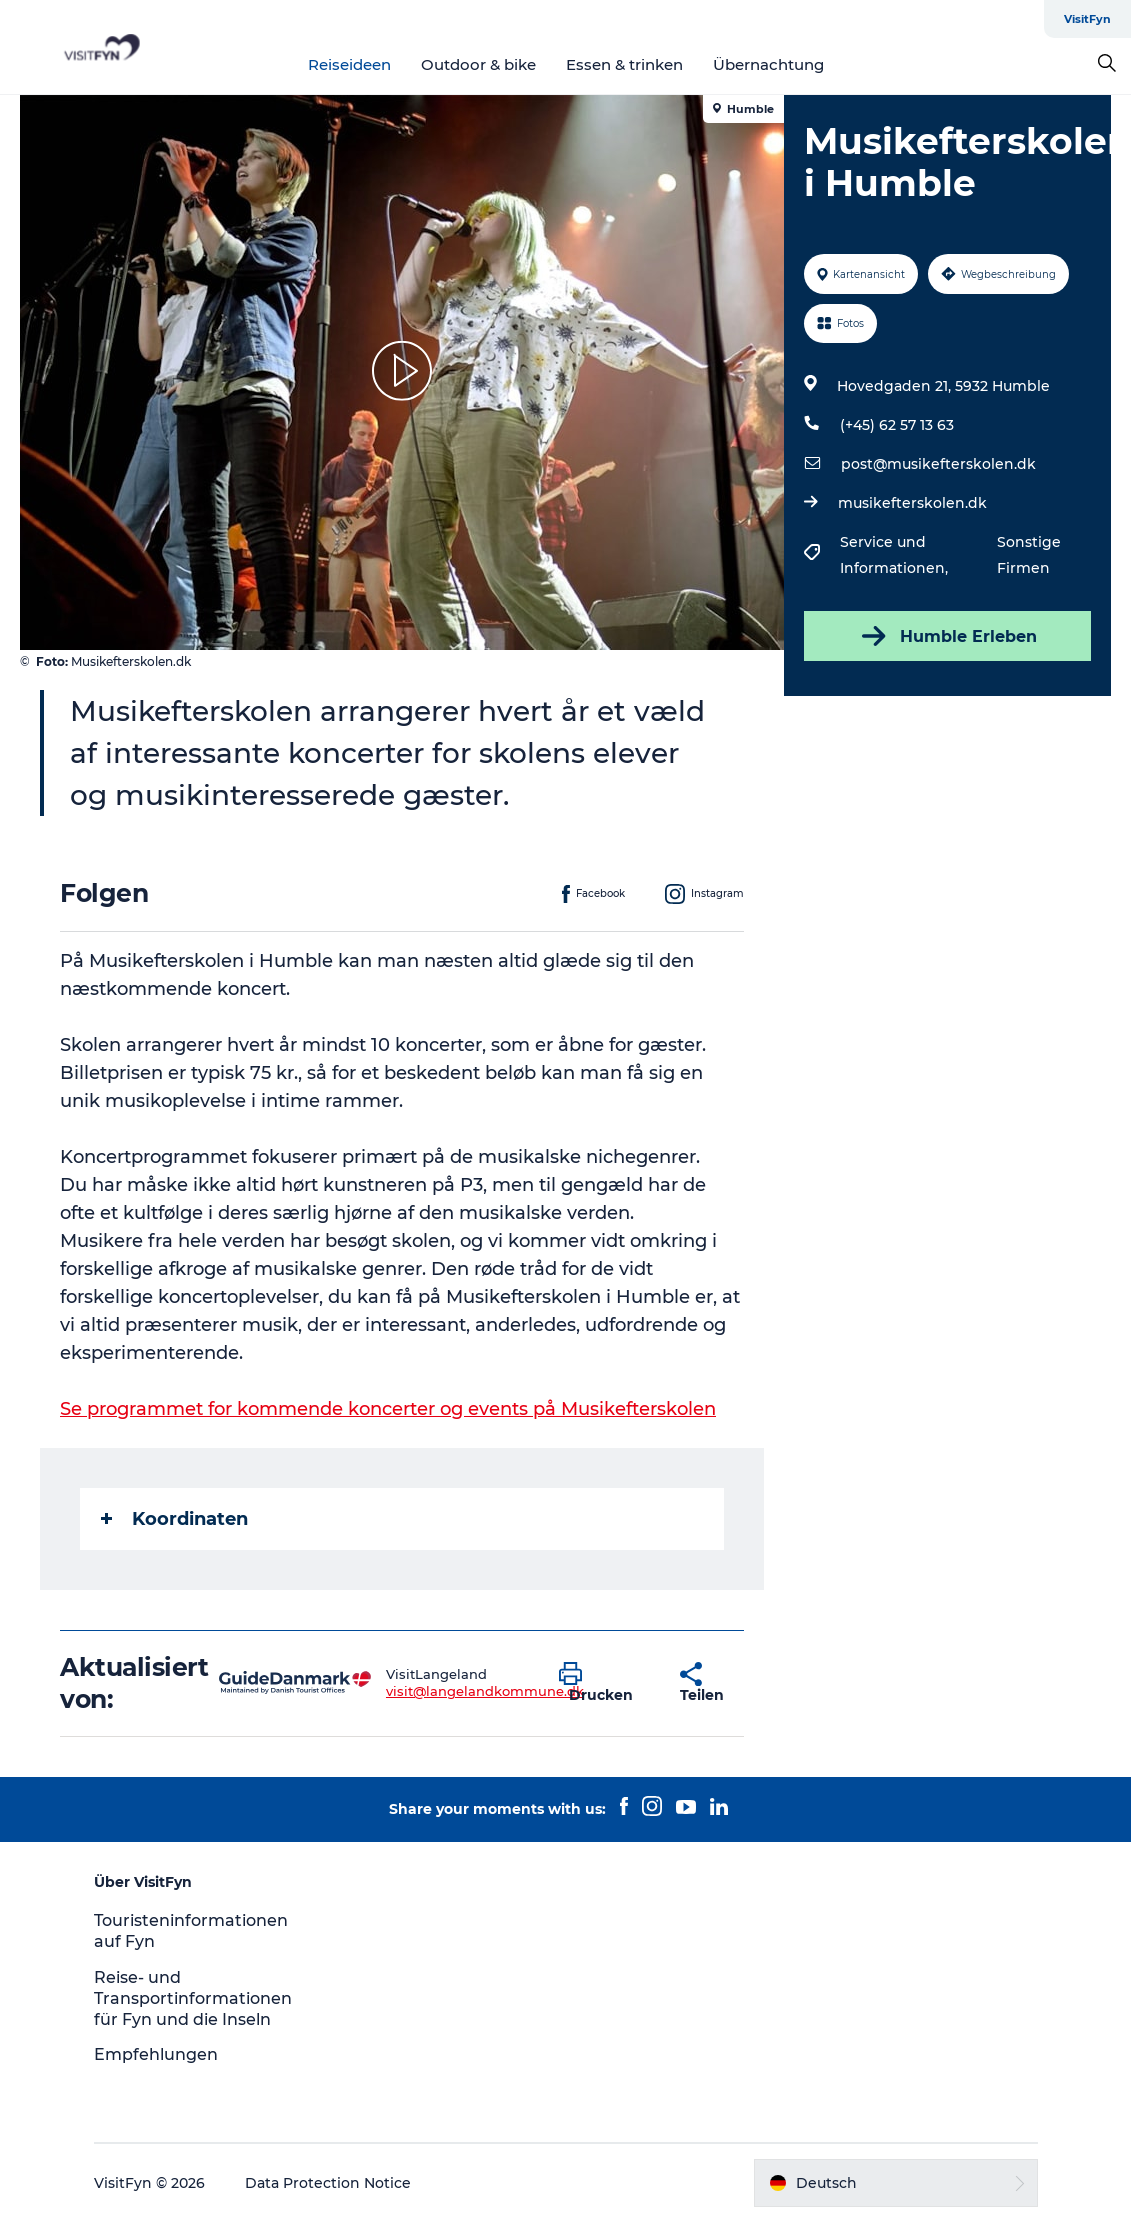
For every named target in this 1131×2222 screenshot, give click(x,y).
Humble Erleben (947, 636)
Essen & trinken (624, 64)
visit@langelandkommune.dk (485, 1691)
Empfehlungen (156, 2054)
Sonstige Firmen (1029, 555)
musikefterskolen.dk (912, 503)
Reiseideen (349, 64)
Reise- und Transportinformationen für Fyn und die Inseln (193, 1998)
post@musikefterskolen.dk (938, 464)
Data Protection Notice (328, 2183)
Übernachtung (768, 64)
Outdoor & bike (478, 64)
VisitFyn (1087, 19)
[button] (604, 1683)
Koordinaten (174, 1519)
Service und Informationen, (896, 555)
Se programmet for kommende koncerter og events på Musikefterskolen (388, 1409)
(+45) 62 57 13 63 (897, 425)
